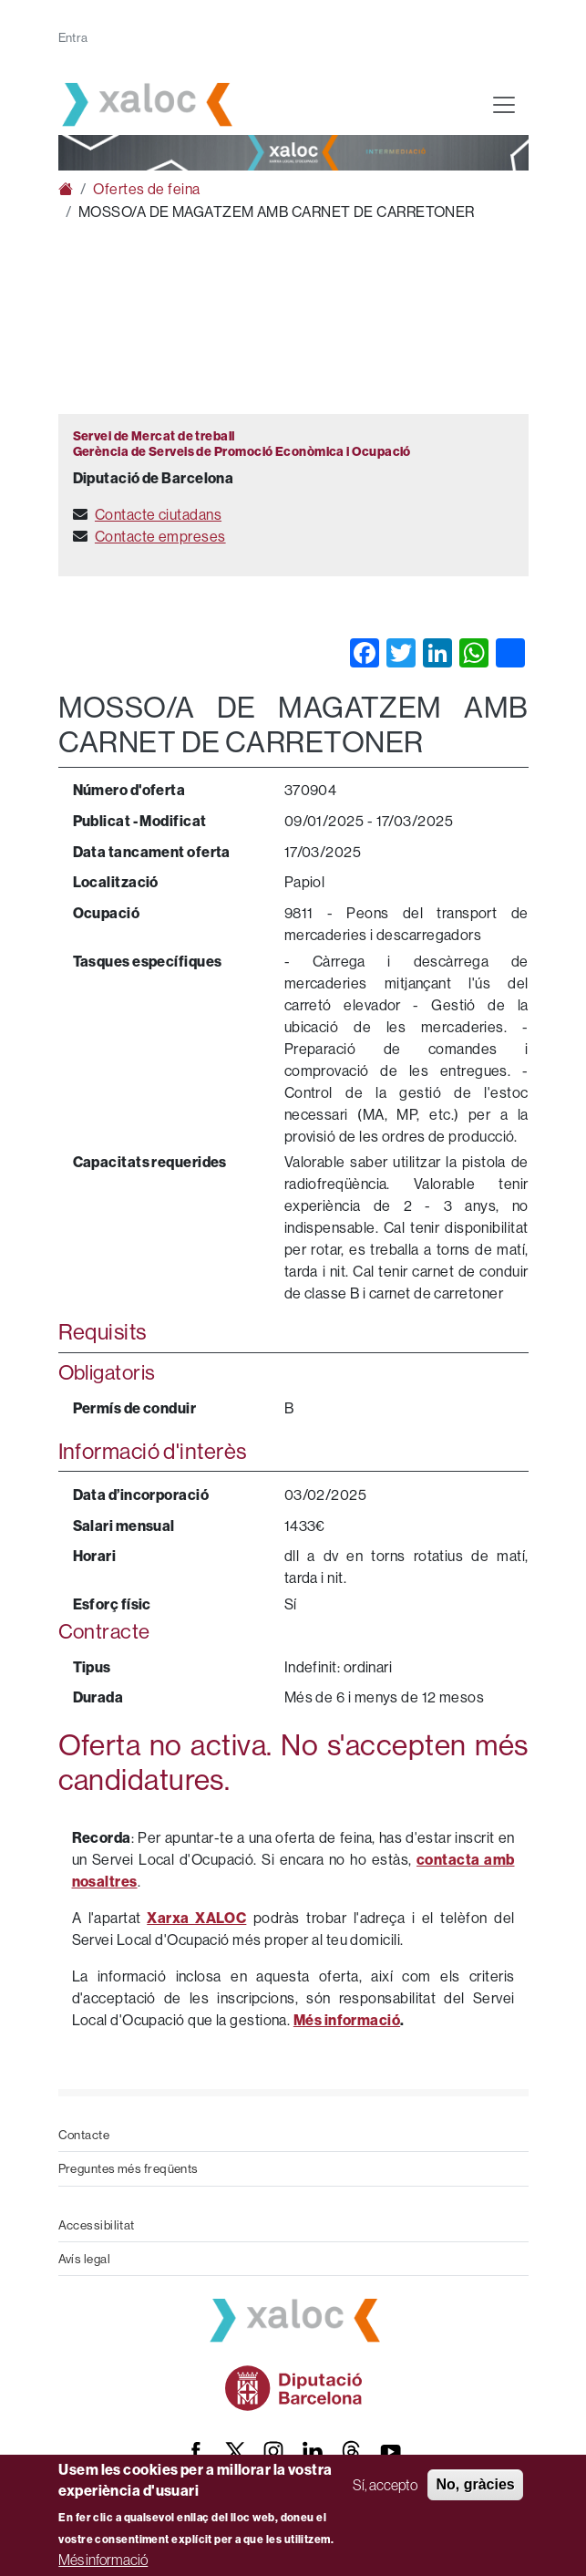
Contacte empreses (160, 536)
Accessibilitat (96, 2225)
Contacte (84, 2134)
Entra (73, 37)
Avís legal (84, 2258)
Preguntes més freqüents (128, 2168)
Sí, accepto (385, 2485)
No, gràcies (475, 2484)
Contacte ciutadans (158, 514)
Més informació (103, 2559)
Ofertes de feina (146, 189)
